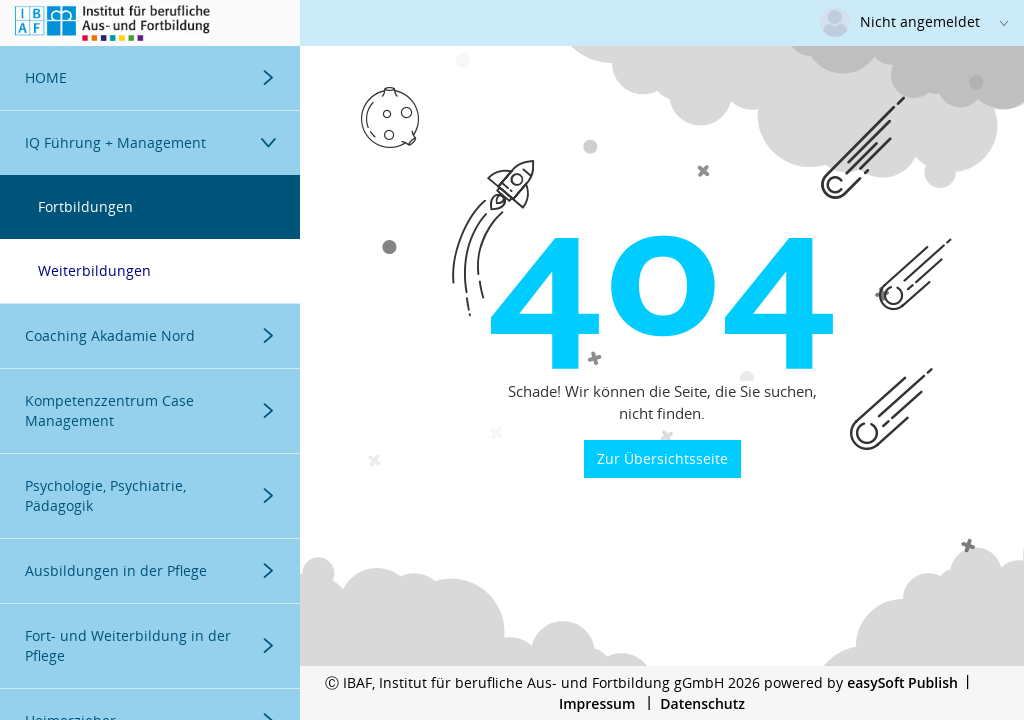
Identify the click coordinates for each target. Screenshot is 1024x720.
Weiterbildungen (94, 270)
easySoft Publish (902, 682)
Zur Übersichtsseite (662, 458)
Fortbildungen (85, 206)
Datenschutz (702, 703)
